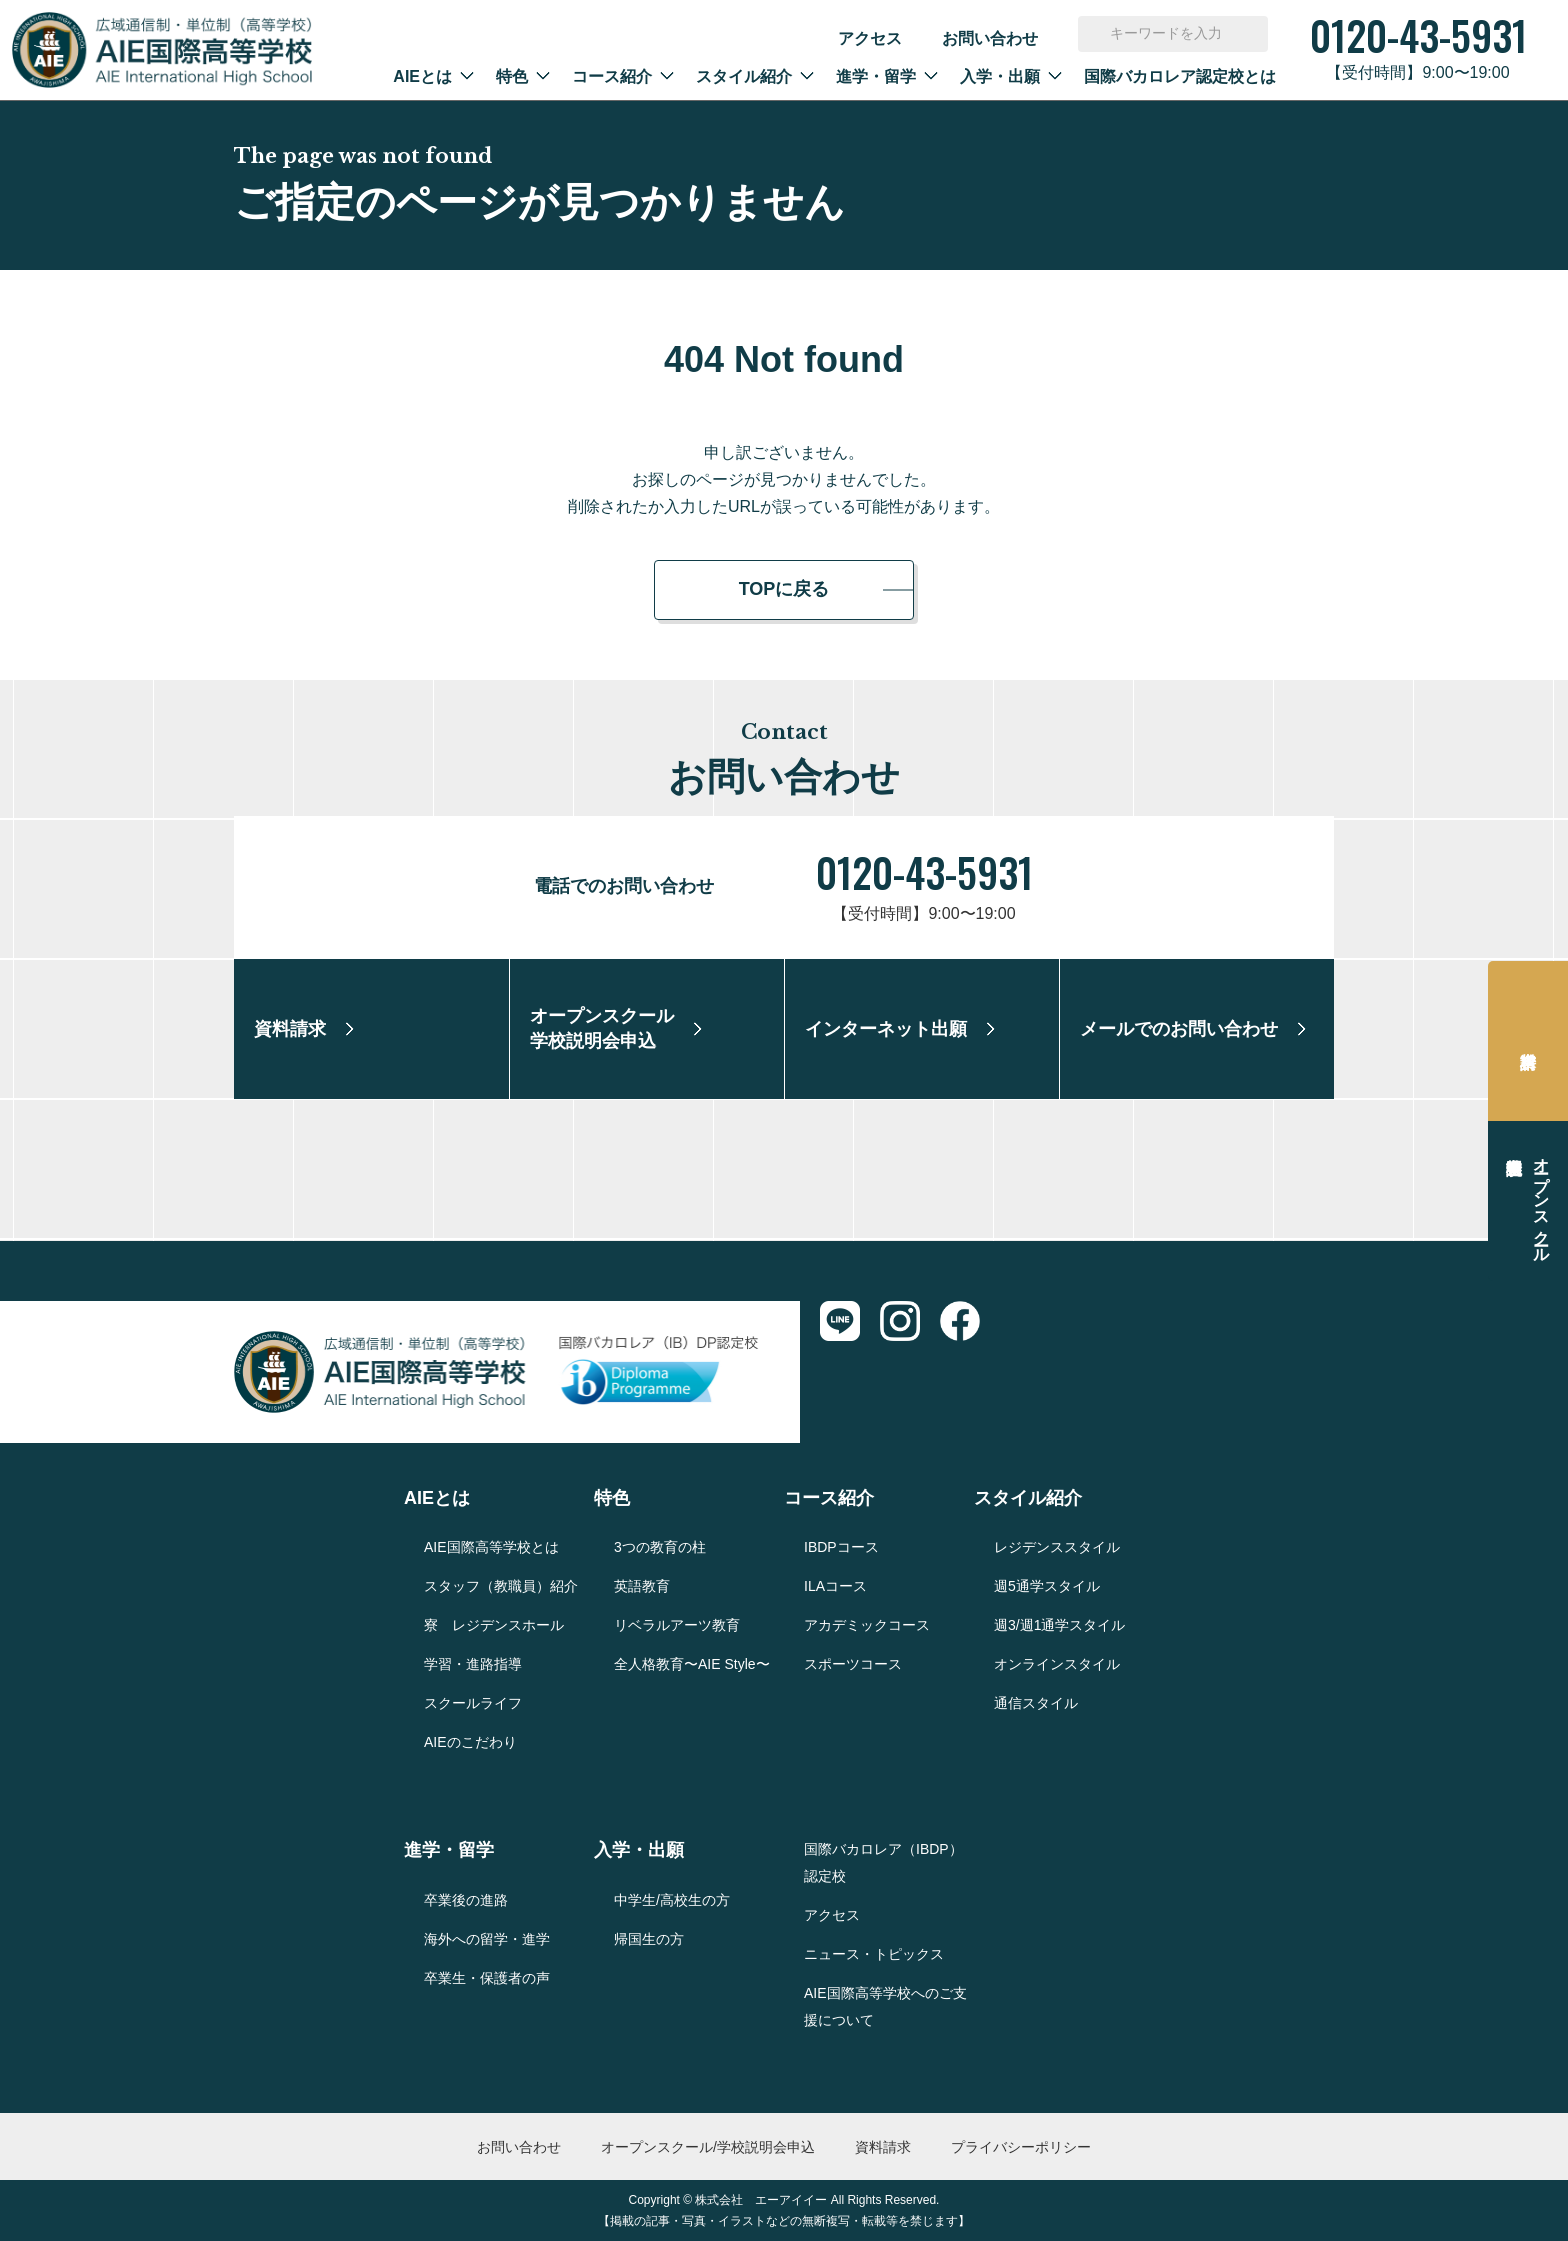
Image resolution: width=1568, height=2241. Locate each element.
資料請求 (1528, 1041)
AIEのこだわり (470, 1742)
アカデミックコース (867, 1625)
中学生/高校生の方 (672, 1900)
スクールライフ (473, 1703)
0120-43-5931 (924, 872)
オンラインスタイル (1057, 1664)
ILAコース (835, 1586)
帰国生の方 (649, 1939)
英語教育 (642, 1586)
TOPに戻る (784, 589)
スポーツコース (853, 1664)
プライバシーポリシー (1021, 2147)
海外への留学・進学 (487, 1939)
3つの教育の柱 (660, 1547)
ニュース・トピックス (874, 1954)
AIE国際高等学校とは (491, 1547)
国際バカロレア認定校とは (1180, 76)
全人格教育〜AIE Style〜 (692, 1664)
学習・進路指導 (473, 1664)
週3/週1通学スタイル (1059, 1625)
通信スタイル (1036, 1703)
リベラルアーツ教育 (677, 1625)
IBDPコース (841, 1547)
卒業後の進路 (466, 1900)
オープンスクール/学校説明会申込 (708, 2147)
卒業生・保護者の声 (487, 1978)
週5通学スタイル (1047, 1586)
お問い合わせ (990, 38)
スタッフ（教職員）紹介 (501, 1586)
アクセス (870, 38)
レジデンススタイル (1057, 1547)
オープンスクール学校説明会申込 (1541, 1201)
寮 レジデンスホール (494, 1625)
